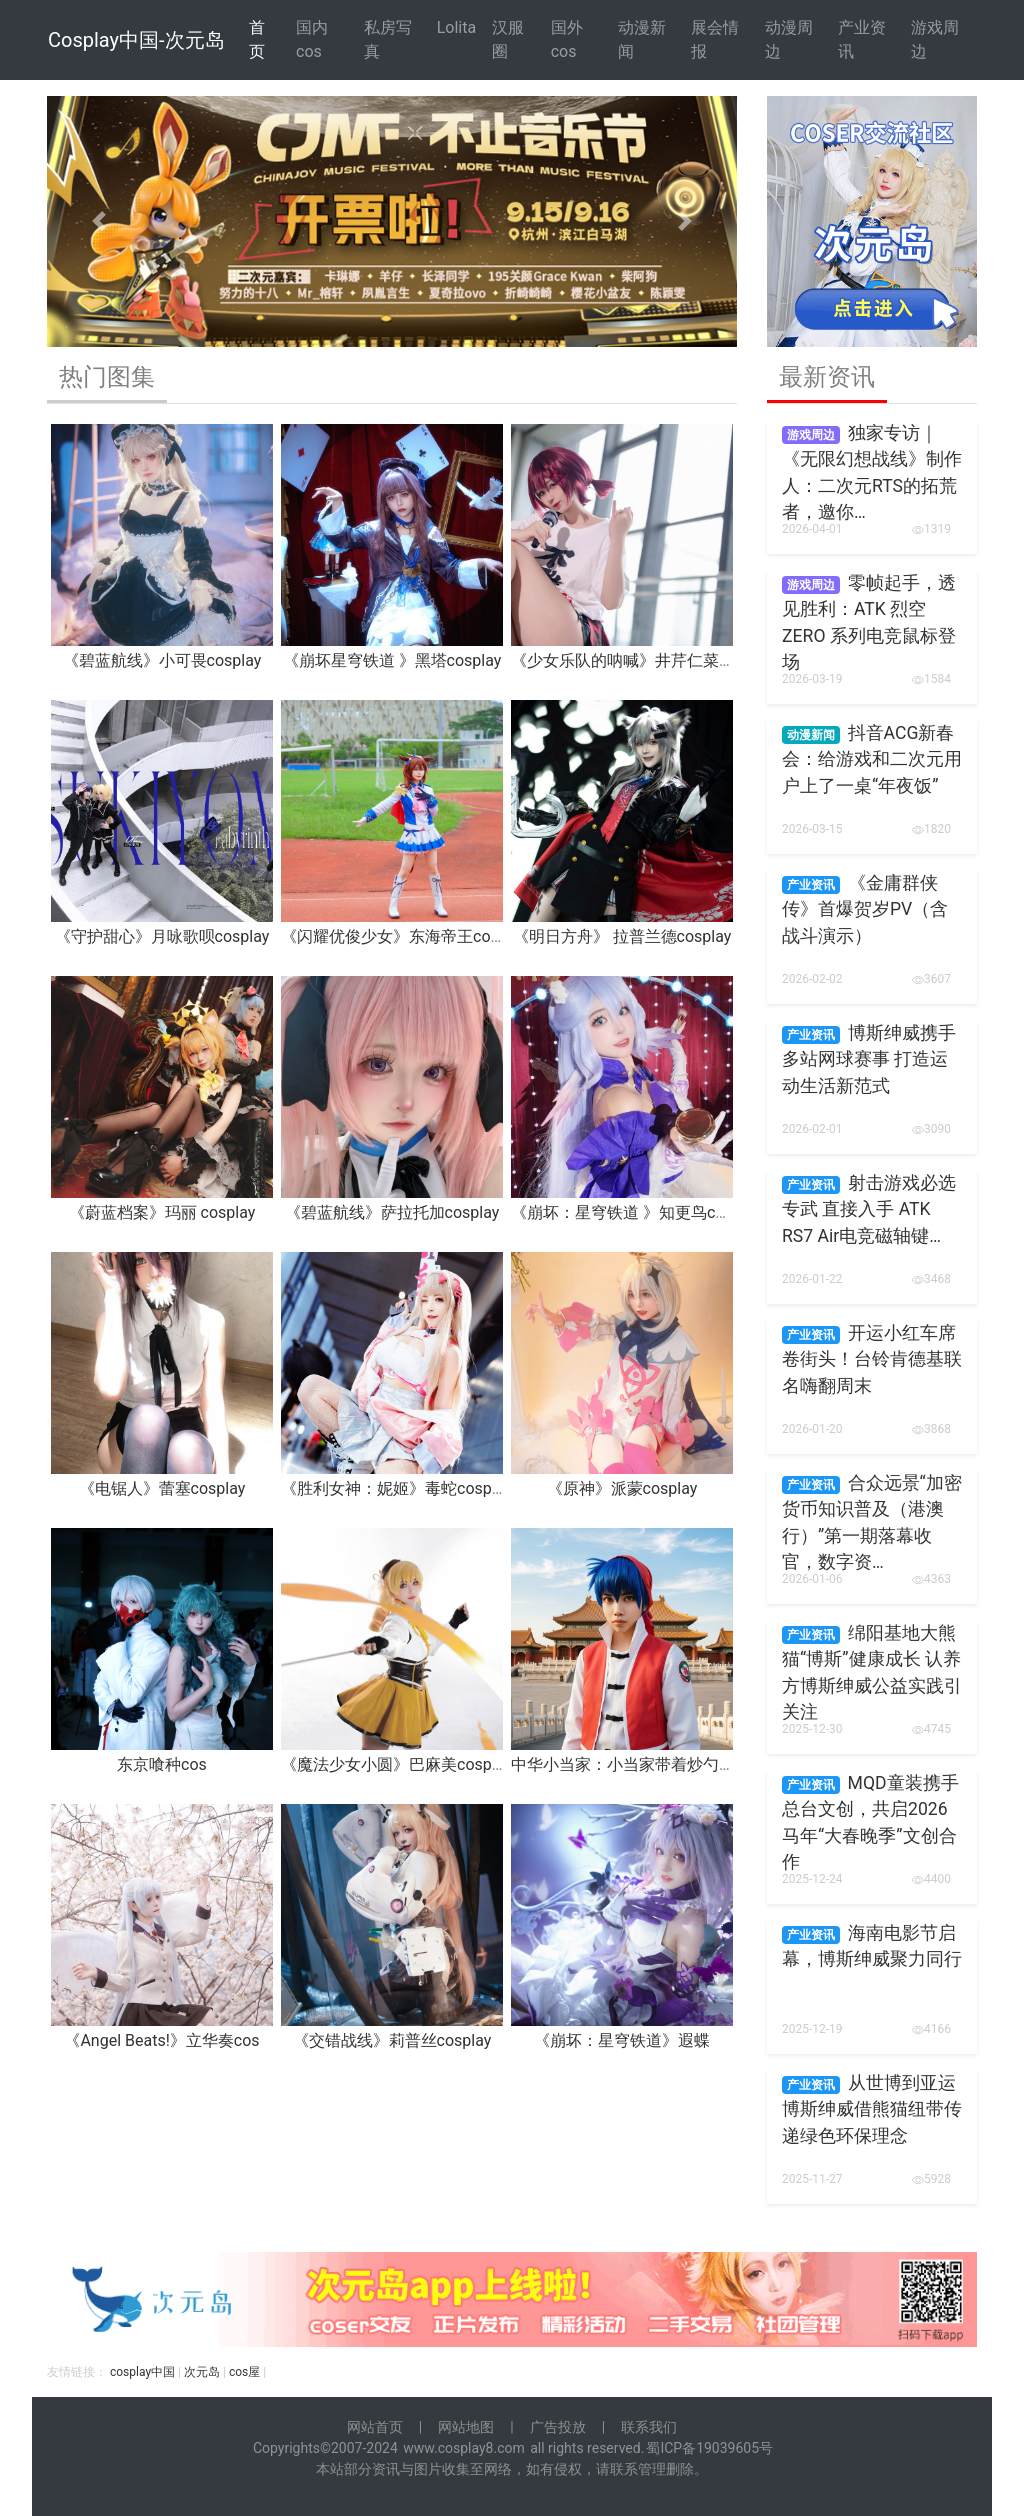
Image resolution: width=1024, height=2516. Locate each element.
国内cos (312, 39)
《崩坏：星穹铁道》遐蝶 (622, 2040)
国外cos (567, 39)
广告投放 (558, 2427)
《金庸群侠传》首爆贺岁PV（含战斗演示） (865, 909)
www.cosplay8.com (464, 2448)
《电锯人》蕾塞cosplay (162, 1488)
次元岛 (202, 2372)
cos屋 (244, 2372)
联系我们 (649, 2427)
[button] (99, 221)
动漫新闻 (642, 39)
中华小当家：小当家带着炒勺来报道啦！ (655, 1764)
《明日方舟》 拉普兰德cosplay (622, 936)
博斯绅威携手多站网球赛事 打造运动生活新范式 (869, 1059)
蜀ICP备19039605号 (709, 2448)
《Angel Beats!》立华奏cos (161, 2040)
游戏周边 (935, 39)
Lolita (456, 27)
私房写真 (388, 39)
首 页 (257, 39)
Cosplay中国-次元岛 (136, 40)
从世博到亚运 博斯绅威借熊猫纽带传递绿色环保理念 (872, 2109)
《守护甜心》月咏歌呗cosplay (162, 936)
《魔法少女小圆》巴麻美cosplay (396, 1764)
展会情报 (715, 39)
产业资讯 (862, 39)
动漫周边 (789, 39)
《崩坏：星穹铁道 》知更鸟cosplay (636, 1212)
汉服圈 (508, 39)
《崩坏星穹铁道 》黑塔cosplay (392, 660)
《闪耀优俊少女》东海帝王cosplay (404, 936)
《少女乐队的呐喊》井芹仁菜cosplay (642, 660)
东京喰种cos (162, 1764)
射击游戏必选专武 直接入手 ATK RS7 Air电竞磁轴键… (869, 1209)
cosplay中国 (142, 2372)
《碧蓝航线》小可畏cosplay (162, 660)
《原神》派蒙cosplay (622, 1488)
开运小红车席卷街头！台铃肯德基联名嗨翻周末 (872, 1359)
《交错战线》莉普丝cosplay (392, 2040)
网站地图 (466, 2427)
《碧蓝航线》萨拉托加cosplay (392, 1212)
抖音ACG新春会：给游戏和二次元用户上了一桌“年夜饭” (872, 759)
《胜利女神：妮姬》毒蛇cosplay (396, 1488)
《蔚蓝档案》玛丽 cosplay (162, 1212)
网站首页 (375, 2427)
